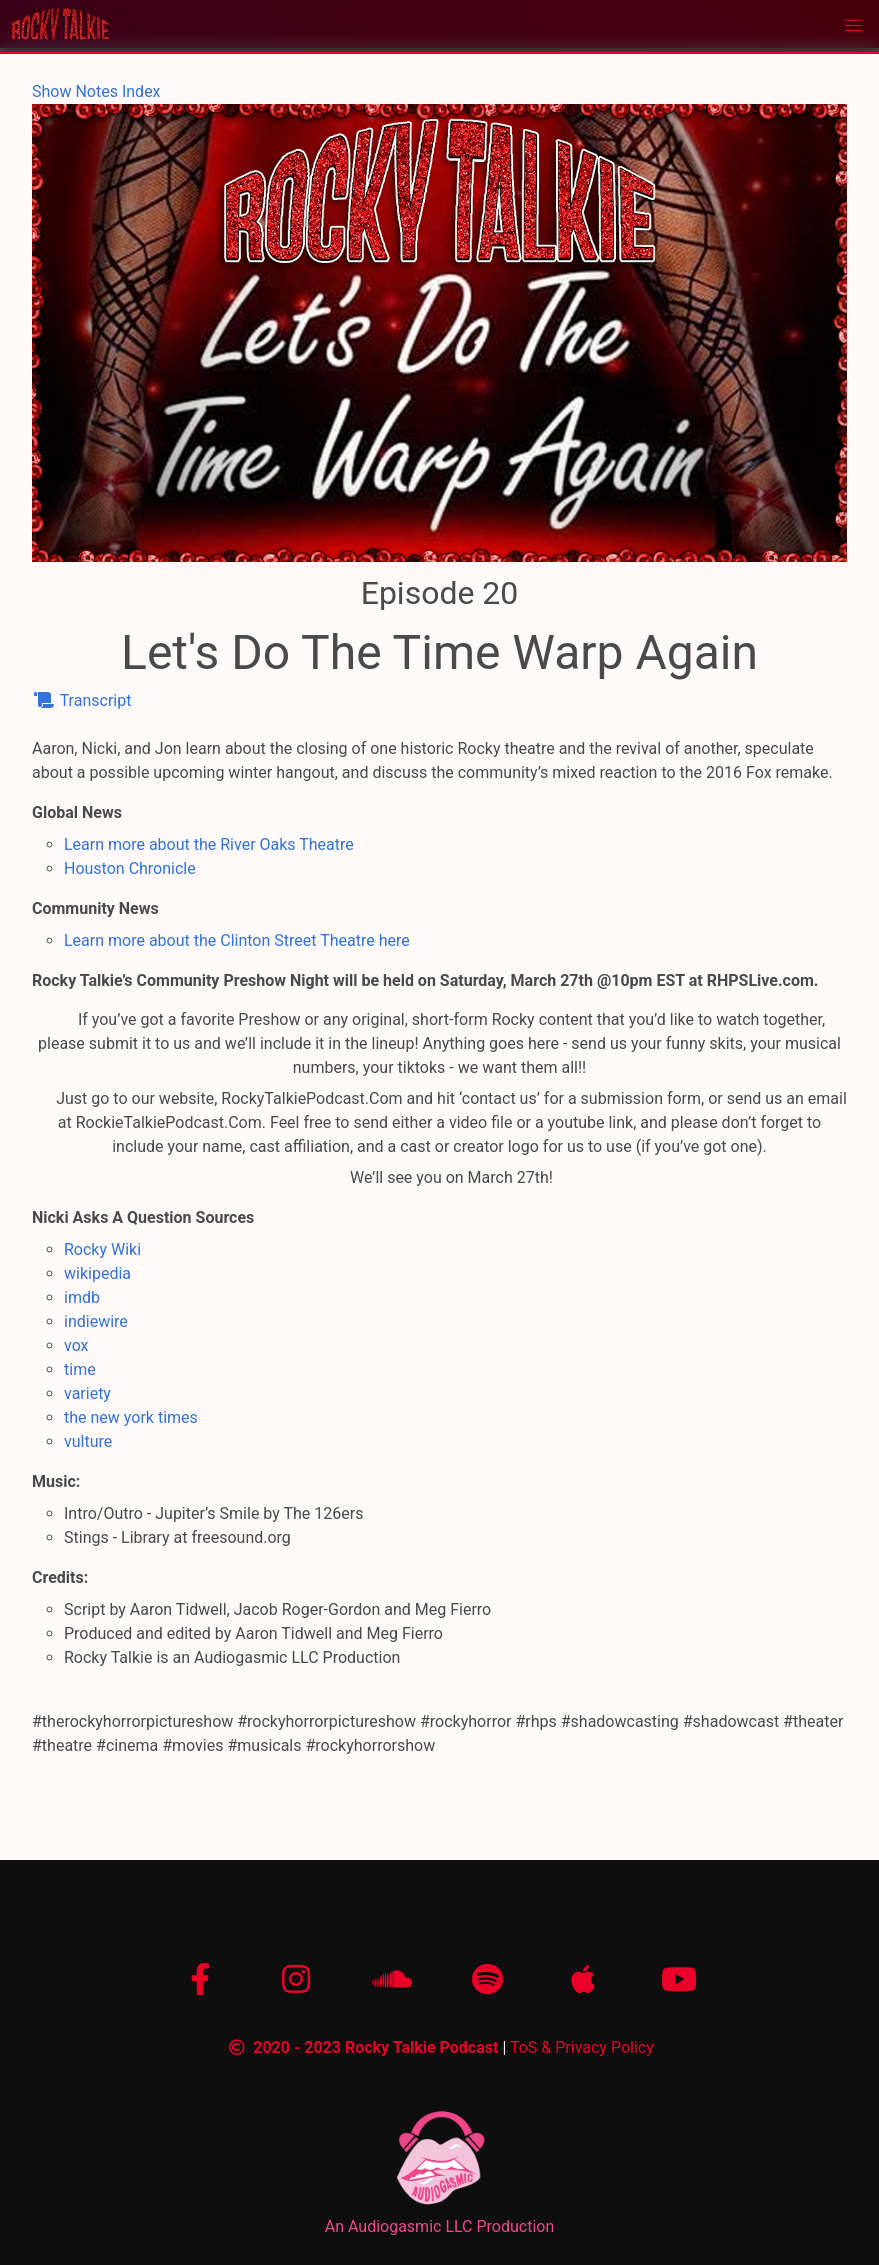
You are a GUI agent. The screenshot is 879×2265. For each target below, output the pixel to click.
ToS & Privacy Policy (582, 2047)
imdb (82, 1297)
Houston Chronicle (130, 868)
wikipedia (97, 1273)
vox (76, 1345)
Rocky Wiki (102, 1249)
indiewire (96, 1321)
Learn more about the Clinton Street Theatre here (237, 940)
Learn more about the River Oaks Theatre (209, 844)
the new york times (131, 1417)
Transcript (81, 700)
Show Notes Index (96, 91)
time (80, 1369)
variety (87, 1393)
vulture (88, 1441)
